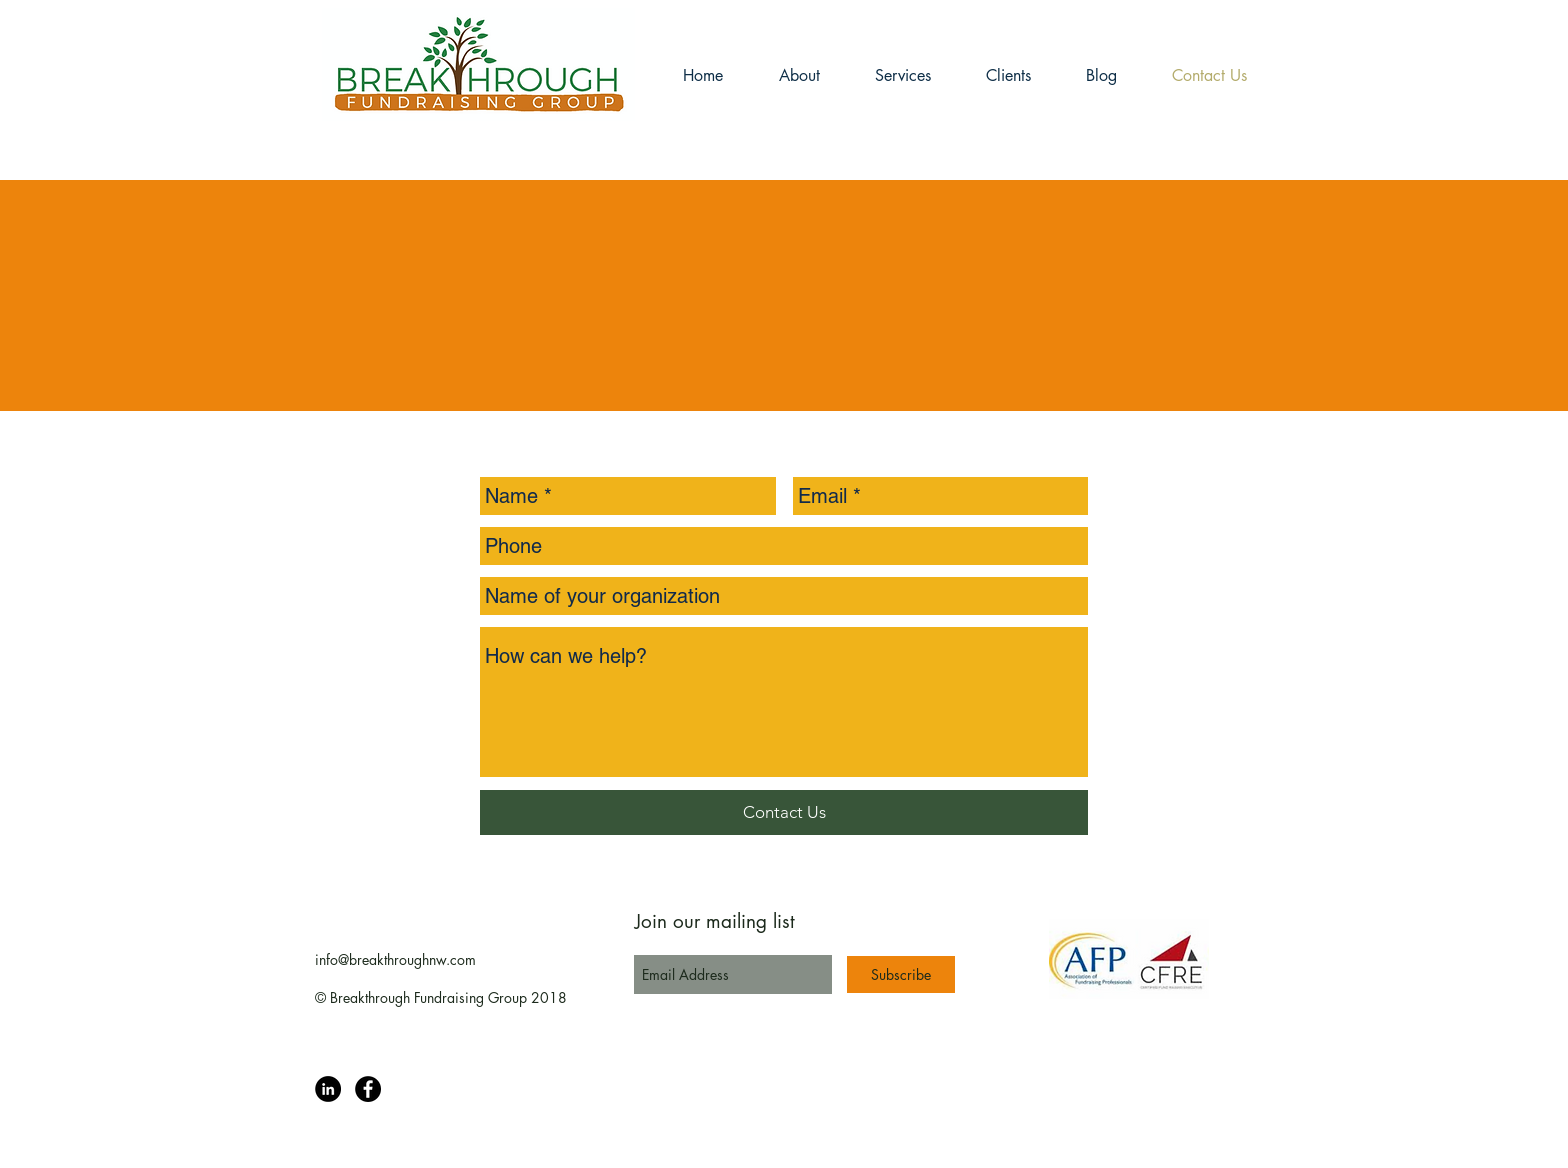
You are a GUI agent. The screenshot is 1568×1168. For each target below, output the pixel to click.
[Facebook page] (368, 1089)
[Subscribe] (901, 974)
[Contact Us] (784, 812)
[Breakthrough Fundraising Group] (328, 1089)
